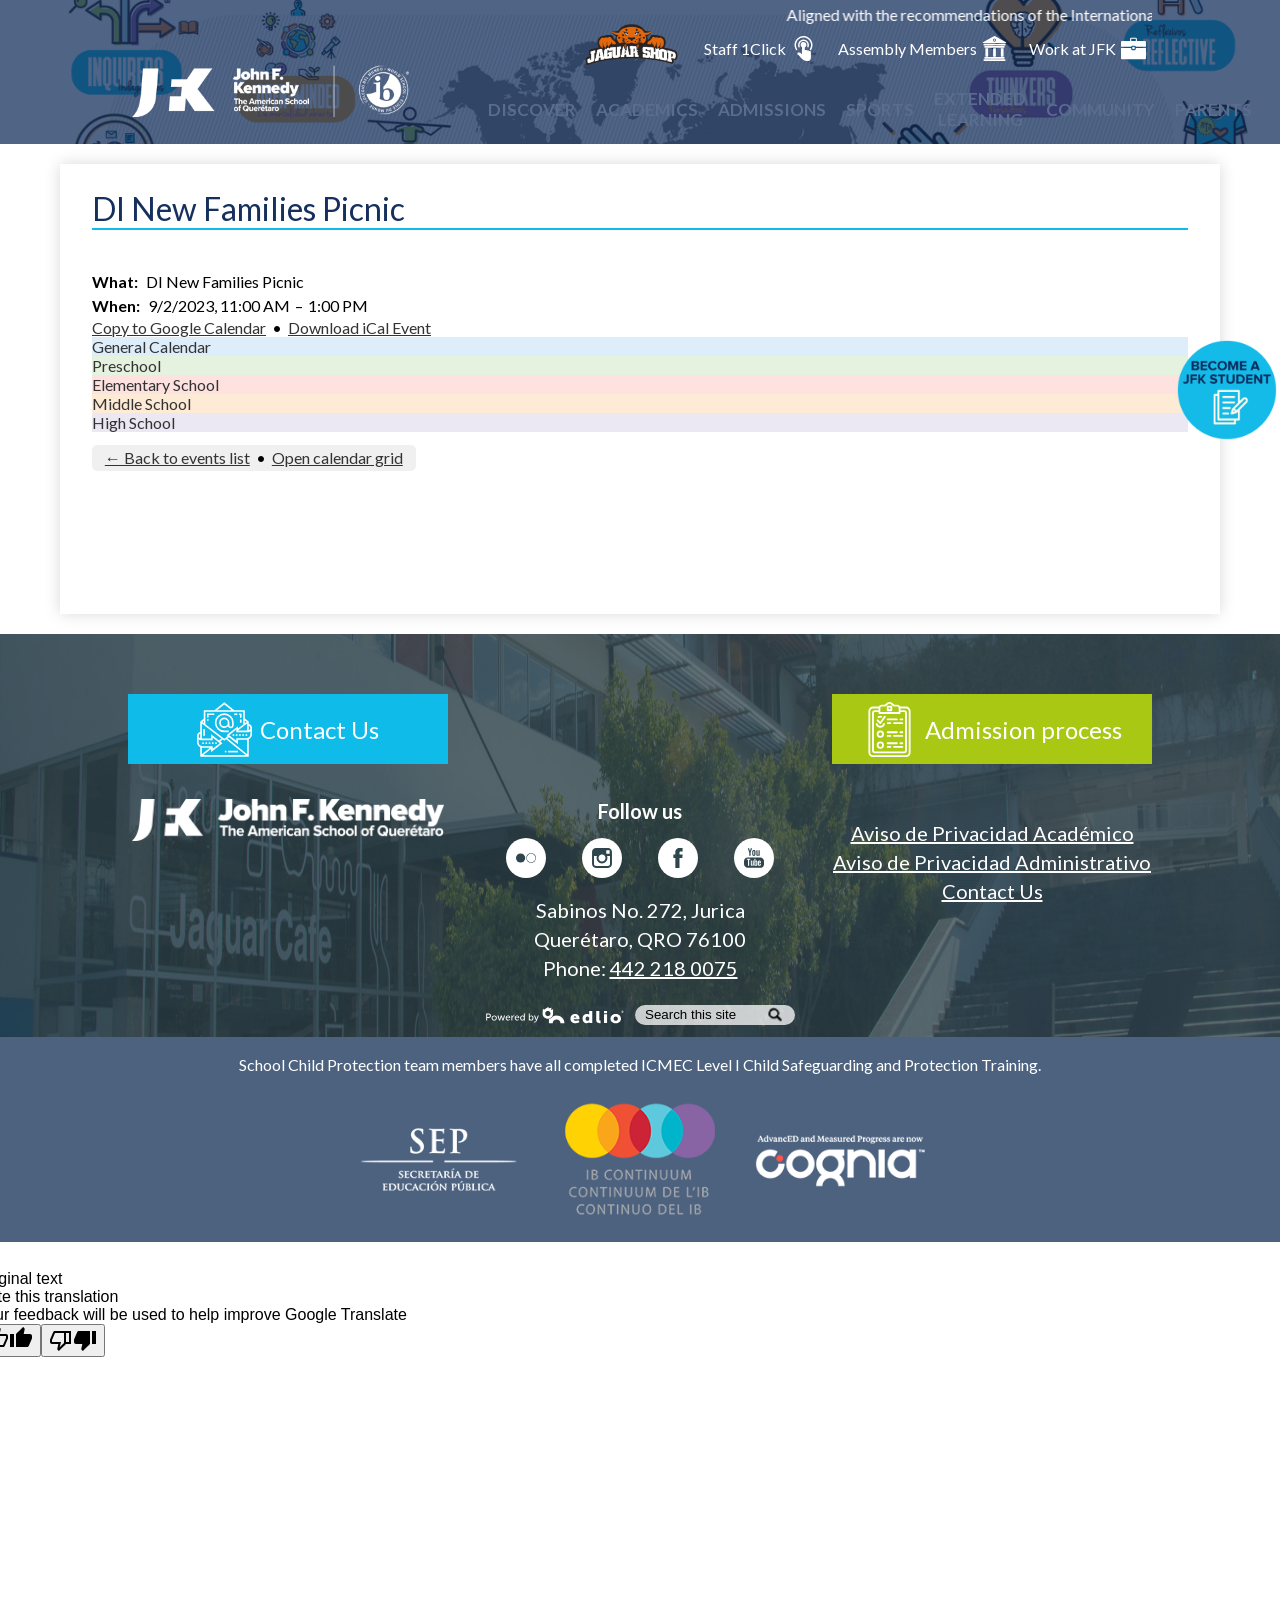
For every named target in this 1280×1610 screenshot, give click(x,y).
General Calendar (151, 346)
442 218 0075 (674, 968)
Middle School (141, 403)
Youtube (754, 863)
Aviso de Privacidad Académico (992, 833)
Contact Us (992, 891)
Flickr (526, 863)
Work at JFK (1087, 48)
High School (133, 422)
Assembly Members (922, 48)
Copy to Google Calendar (179, 327)
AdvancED (840, 1159)
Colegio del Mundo (640, 1159)
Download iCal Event (359, 327)
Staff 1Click (760, 48)
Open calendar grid (337, 457)
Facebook (678, 863)
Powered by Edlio (555, 1015)
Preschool (126, 365)
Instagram (602, 863)
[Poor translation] (73, 1340)
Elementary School (155, 384)
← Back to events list (177, 457)
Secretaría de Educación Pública (440, 1159)
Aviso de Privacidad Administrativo (992, 862)
